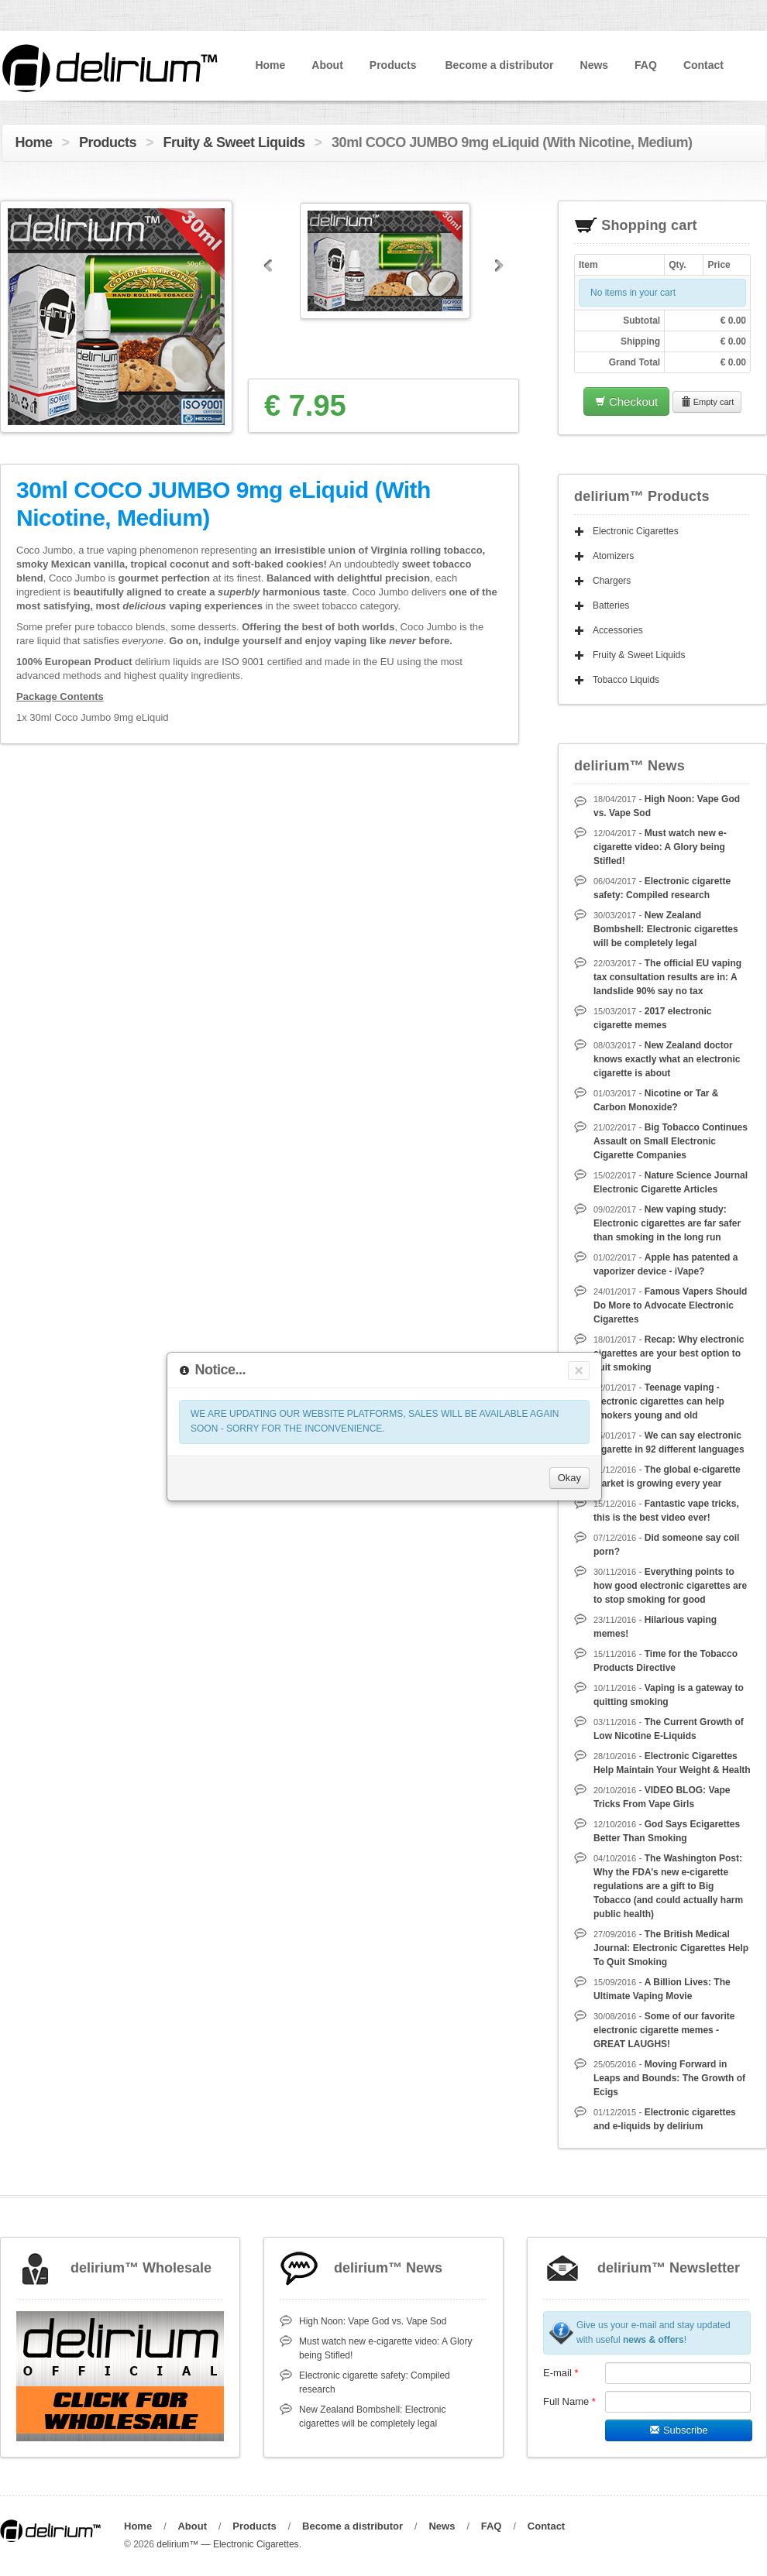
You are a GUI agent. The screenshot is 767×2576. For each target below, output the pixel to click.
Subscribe (678, 2430)
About (326, 65)
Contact (703, 65)
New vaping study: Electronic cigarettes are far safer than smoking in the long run (667, 1223)
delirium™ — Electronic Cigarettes (227, 2544)
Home (270, 65)
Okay (569, 1478)
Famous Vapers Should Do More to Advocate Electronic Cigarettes (670, 1305)
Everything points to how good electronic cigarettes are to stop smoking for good (670, 1585)
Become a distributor (499, 65)
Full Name (569, 2401)
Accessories (618, 630)
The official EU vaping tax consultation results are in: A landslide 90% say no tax (667, 977)
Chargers (612, 580)
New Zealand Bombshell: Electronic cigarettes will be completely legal (665, 929)
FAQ (646, 65)
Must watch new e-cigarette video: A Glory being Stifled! (660, 847)
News (594, 65)
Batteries (611, 605)
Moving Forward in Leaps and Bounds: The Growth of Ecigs (669, 2078)
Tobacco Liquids (626, 679)
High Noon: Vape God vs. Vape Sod (372, 2321)
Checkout (627, 401)
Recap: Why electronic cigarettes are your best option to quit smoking (668, 1353)
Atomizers (613, 556)
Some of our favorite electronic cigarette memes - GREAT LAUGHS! (663, 2030)
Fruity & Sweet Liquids (234, 142)
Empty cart (707, 401)
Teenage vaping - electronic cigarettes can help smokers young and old (658, 1401)
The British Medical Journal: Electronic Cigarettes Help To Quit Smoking (670, 1948)
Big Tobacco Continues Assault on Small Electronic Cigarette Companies (670, 1141)
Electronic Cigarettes (636, 531)
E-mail (561, 2373)
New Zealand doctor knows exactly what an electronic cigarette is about (666, 1059)
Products (393, 65)
